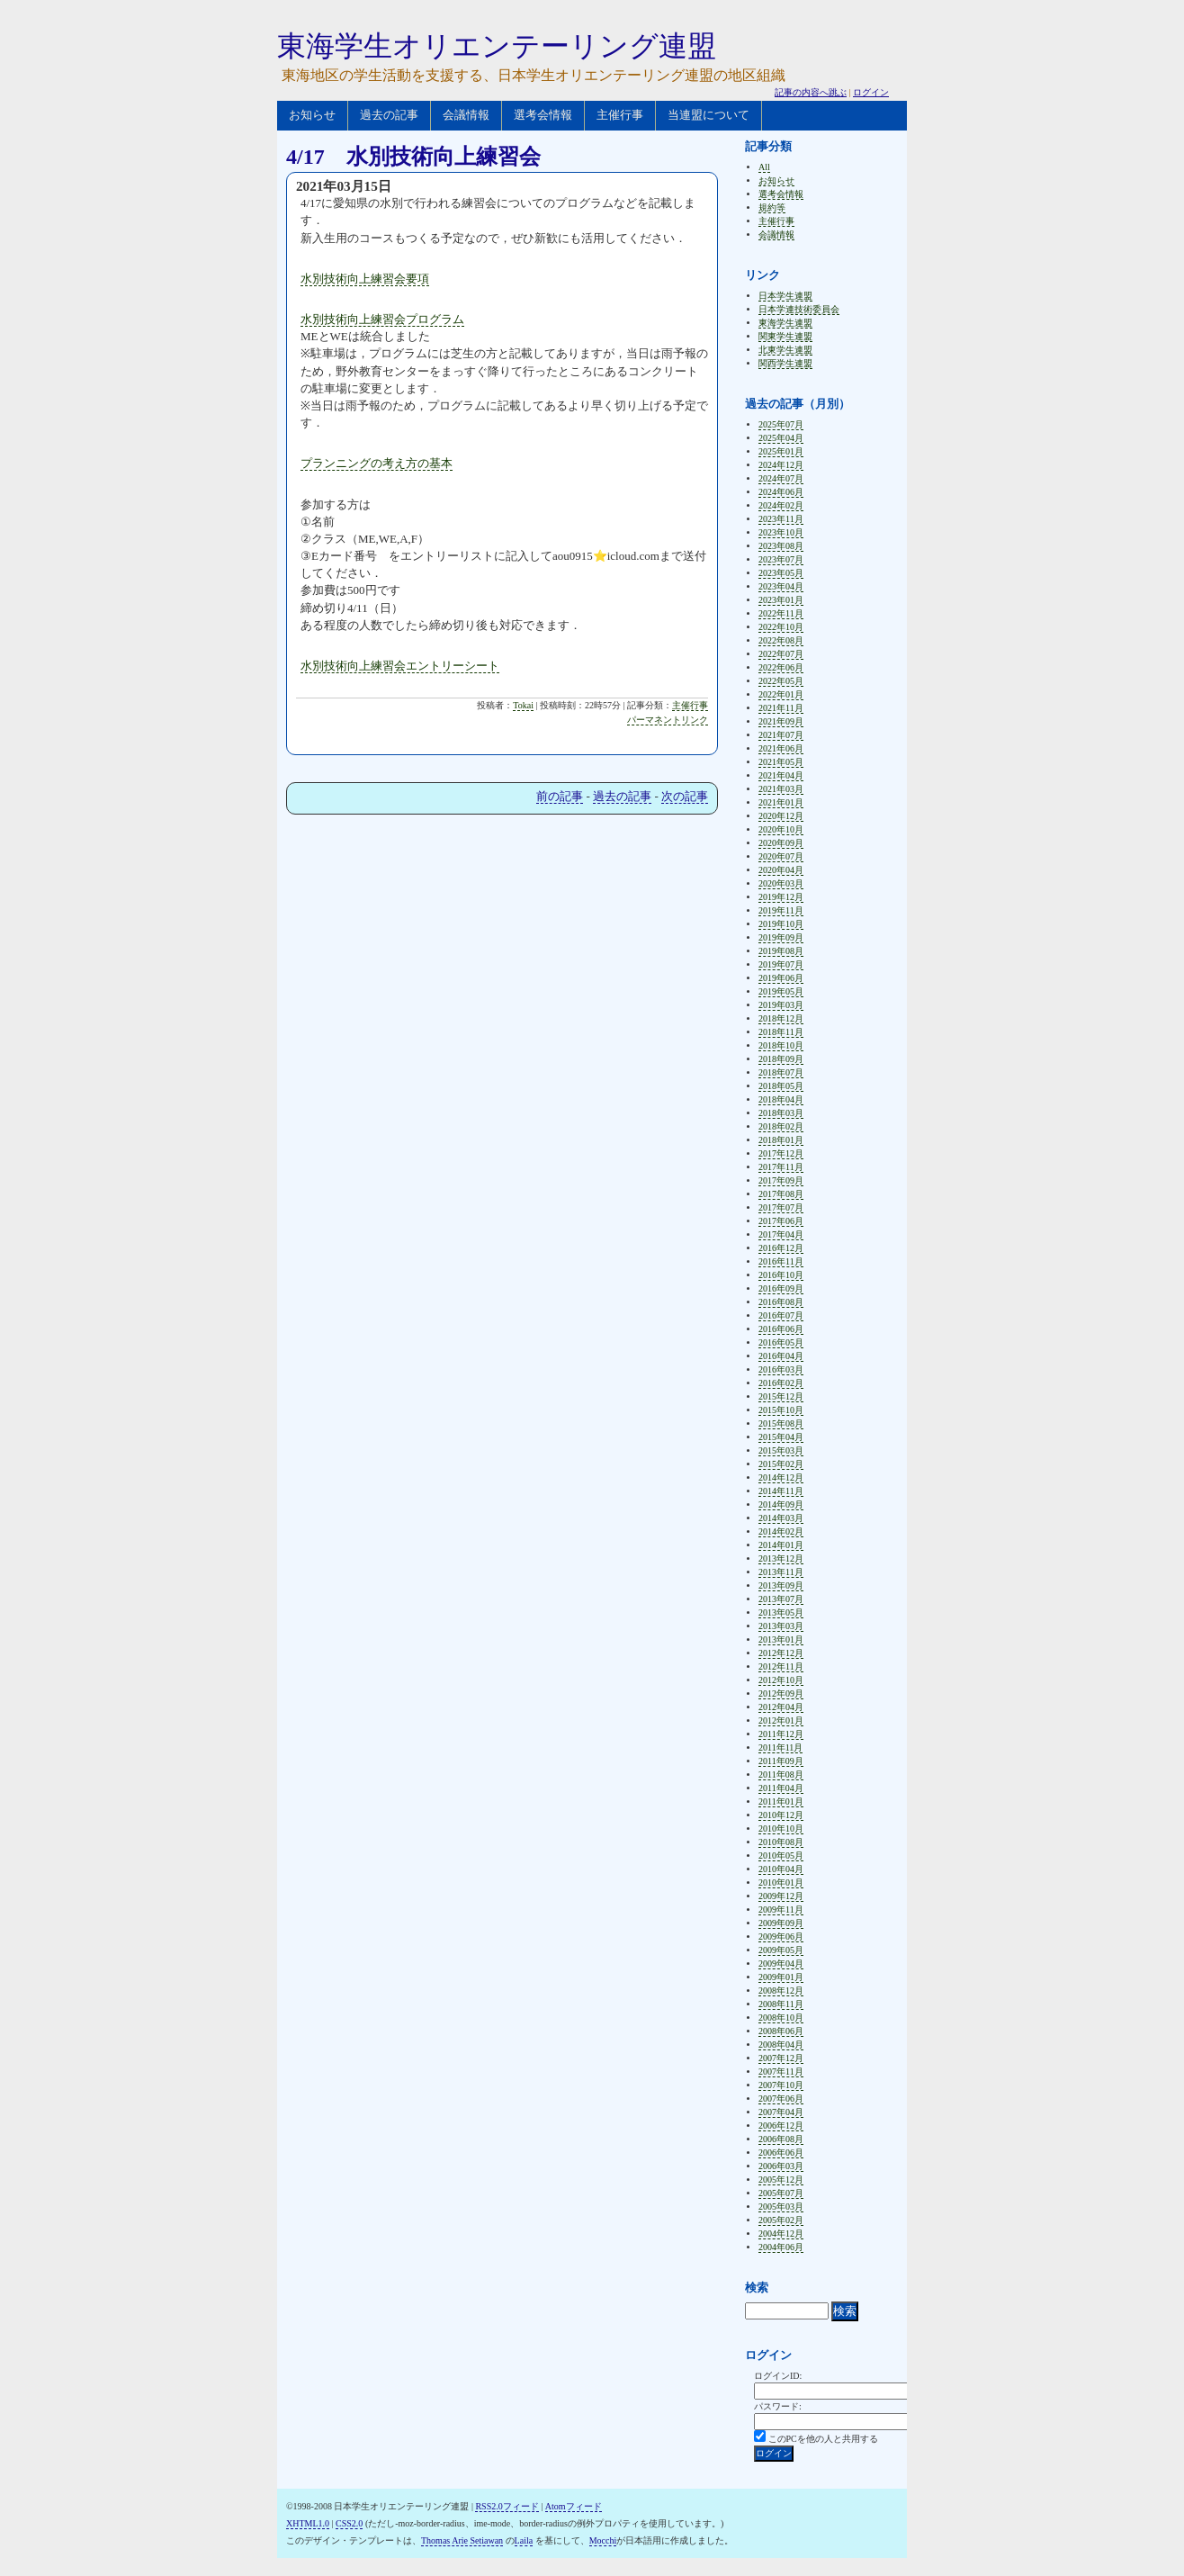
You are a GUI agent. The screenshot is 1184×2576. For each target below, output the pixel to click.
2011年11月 (780, 1747)
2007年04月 (780, 2112)
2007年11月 (780, 2071)
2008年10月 (780, 2017)
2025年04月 (780, 438)
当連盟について (708, 115)
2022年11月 (780, 613)
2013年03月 (780, 1626)
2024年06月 (780, 492)
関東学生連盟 (785, 336)
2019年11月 (780, 910)
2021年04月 (780, 775)
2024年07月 (780, 478)
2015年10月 (780, 1410)
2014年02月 (780, 1531)
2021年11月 (780, 708)
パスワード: (778, 2406)
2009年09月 (780, 1923)
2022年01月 (780, 694)
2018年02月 (780, 1126)
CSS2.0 (349, 2523)
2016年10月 (780, 1275)
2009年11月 (780, 1909)
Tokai (523, 705)
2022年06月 (780, 667)
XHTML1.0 (307, 2523)
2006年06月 (780, 2152)
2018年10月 (780, 1045)
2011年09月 (780, 1761)
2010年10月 (780, 1828)
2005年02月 (780, 2220)
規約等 (771, 207)
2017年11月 (780, 1167)
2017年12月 (780, 1153)
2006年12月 (780, 2125)
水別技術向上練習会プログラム (382, 319)
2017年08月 (780, 1194)
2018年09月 (780, 1059)
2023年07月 (780, 559)
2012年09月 (780, 1693)
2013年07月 (780, 1599)
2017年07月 (780, 1207)
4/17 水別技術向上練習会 (413, 156)
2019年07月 (780, 964)
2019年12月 (780, 897)
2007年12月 (780, 2058)
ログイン (871, 92)
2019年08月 (780, 951)
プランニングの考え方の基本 (376, 463)
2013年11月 (780, 1572)
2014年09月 (780, 1504)
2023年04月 (780, 586)
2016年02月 (780, 1383)
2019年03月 (780, 1005)
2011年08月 (780, 1774)
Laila (524, 2540)
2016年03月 (780, 1369)
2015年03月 (780, 1450)
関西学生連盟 (785, 363)
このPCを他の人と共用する (823, 2439)
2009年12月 (780, 1896)
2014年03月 (780, 1518)
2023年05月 (780, 573)
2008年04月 (780, 2044)
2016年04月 (780, 1356)
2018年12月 (780, 1018)
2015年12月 (780, 1396)
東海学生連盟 (785, 323)
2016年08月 (780, 1302)
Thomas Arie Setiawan (462, 2540)
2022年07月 (780, 654)
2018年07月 (780, 1072)
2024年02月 (780, 505)
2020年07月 (780, 856)
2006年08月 (780, 2139)
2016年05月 (780, 1342)
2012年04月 (780, 1707)
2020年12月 (780, 816)
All (764, 167)
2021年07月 (780, 735)
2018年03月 (780, 1113)
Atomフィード (573, 2506)
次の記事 (684, 796)
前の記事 (559, 796)
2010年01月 (780, 1882)
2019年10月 (780, 924)
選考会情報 (543, 115)
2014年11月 (780, 1491)
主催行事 (619, 115)
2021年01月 (780, 802)
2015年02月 (780, 1464)
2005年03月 (780, 2206)
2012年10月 (780, 1680)
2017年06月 (780, 1221)
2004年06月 (780, 2247)
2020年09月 (780, 843)
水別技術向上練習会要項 (364, 278)
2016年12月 (780, 1248)
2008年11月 (780, 2004)
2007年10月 (780, 2085)
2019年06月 (780, 978)
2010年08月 (780, 1842)
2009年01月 (780, 1977)
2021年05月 (780, 762)
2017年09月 (780, 1180)
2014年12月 (780, 1477)
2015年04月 (780, 1437)
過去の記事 (389, 115)
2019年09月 (780, 937)
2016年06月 (780, 1329)
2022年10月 (780, 627)
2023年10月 (780, 532)
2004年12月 (780, 2233)
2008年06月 (780, 2031)
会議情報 (466, 115)
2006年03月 (780, 2166)
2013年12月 (780, 1558)
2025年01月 (780, 451)
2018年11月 (780, 1032)
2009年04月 (780, 1963)
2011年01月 (780, 1801)
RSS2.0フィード (506, 2506)
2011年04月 (780, 1788)
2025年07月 (780, 424)
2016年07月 (780, 1315)
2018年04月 (780, 1099)
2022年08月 (780, 640)
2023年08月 (780, 546)
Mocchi (603, 2540)
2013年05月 (780, 1612)
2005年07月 (780, 2193)
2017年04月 (780, 1234)
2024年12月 (780, 465)
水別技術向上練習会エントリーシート (399, 665)
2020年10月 (780, 829)
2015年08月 (780, 1423)
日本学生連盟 (785, 296)
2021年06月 (780, 748)
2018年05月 (780, 1086)
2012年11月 (780, 1666)
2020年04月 (780, 870)
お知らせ (312, 115)
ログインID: (778, 2376)
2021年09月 (780, 721)
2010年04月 (780, 1869)
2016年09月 (780, 1288)
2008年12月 (780, 1990)
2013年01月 (780, 1639)
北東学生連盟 (785, 350)
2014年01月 (780, 1545)
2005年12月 (780, 2179)
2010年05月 (780, 1855)
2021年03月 (780, 789)
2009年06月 (780, 1936)
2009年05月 (780, 1950)
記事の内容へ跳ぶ (811, 92)
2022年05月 (780, 681)
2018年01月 (780, 1140)
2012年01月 (780, 1720)
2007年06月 (780, 2098)
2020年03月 (780, 883)
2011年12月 (780, 1734)
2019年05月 (780, 991)
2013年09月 (780, 1585)
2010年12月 (780, 1815)
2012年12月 (780, 1653)
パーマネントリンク (667, 720)
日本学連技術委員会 (798, 309)
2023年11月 (780, 519)
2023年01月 (780, 600)
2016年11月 (780, 1261)
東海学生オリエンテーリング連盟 (496, 46)
